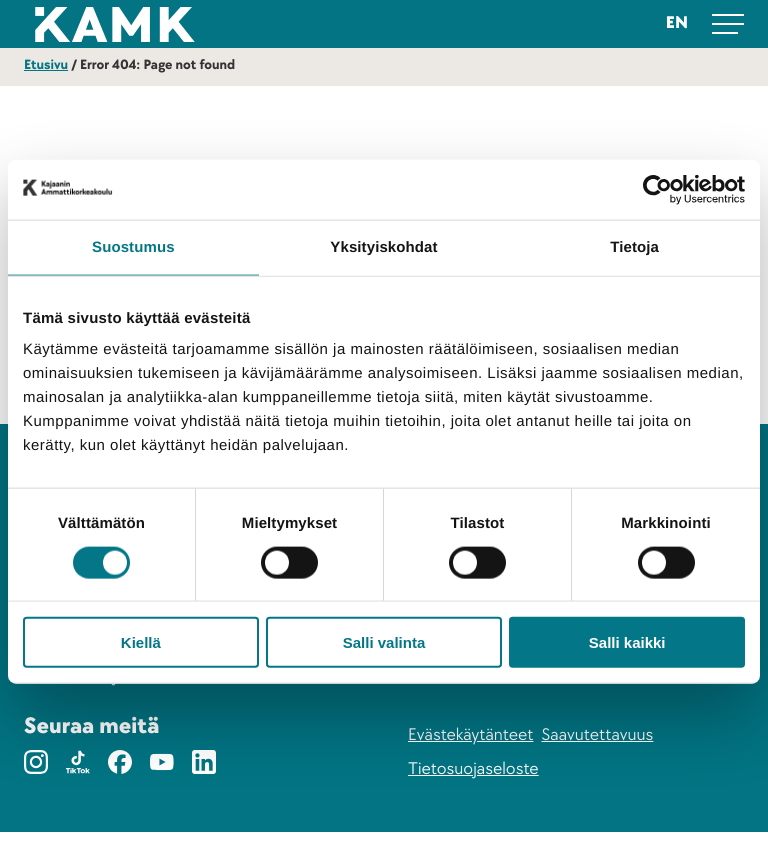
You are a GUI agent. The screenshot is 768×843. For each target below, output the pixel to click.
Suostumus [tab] (133, 246)
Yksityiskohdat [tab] (383, 246)
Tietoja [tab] (634, 246)
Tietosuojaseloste (473, 780)
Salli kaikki (627, 642)
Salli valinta (384, 642)
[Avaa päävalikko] (728, 24)
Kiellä (141, 642)
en (677, 23)
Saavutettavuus (597, 746)
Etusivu (46, 65)
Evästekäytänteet (470, 746)
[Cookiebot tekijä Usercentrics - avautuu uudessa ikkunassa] (657, 189)
